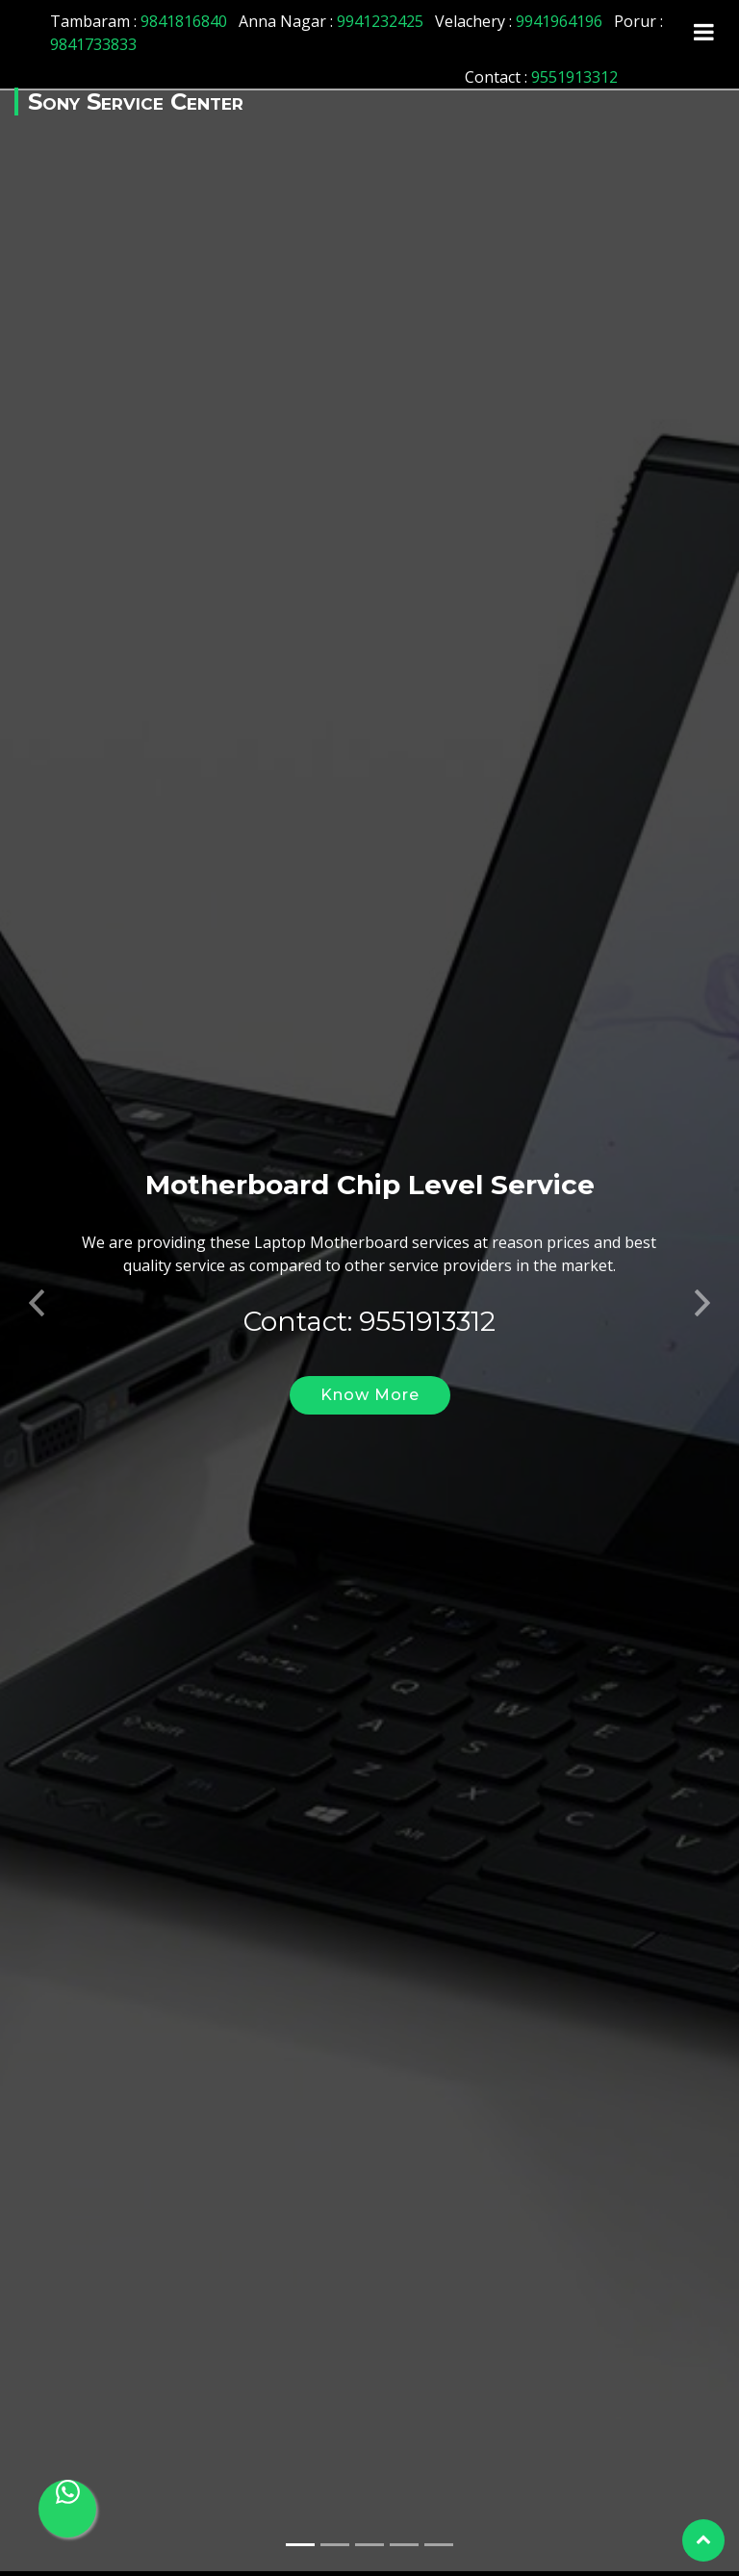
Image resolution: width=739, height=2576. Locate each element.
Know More (370, 1377)
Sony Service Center (135, 101)
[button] (37, 1279)
